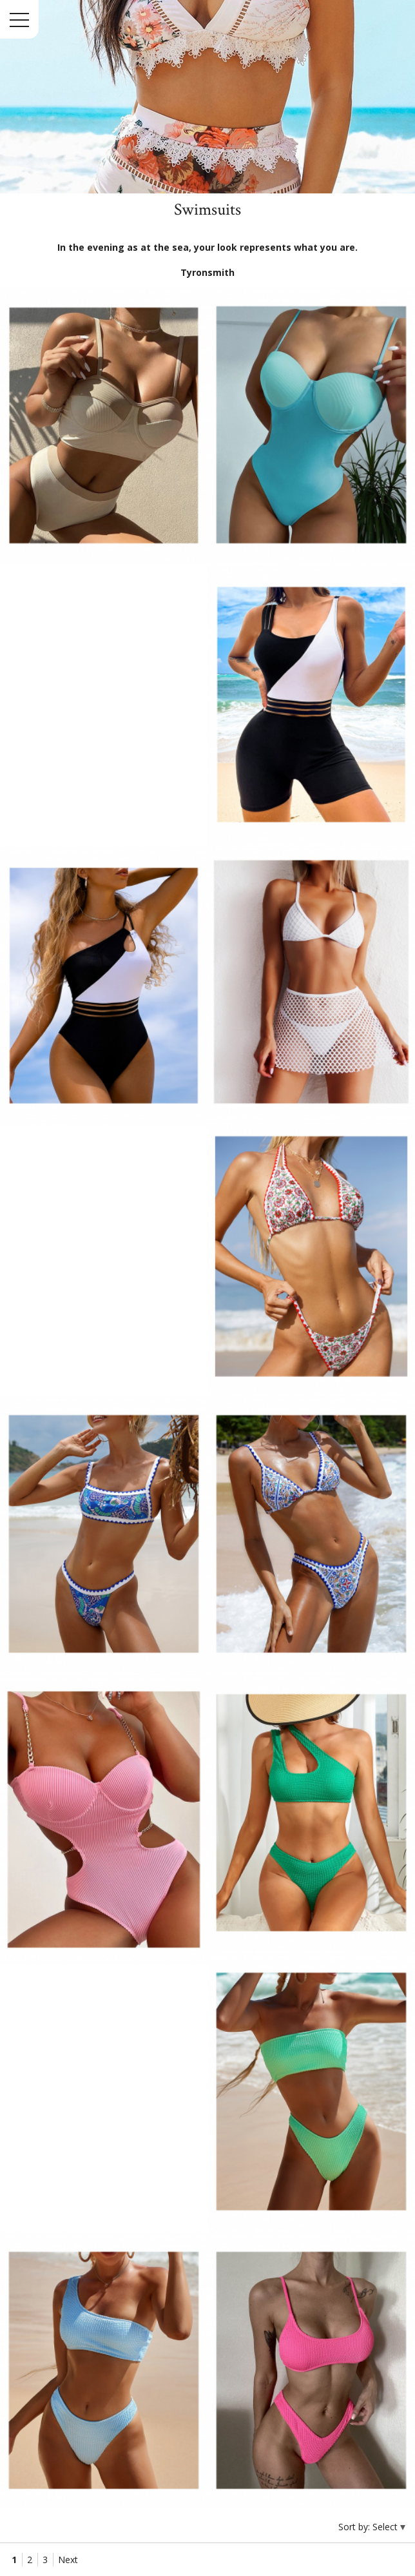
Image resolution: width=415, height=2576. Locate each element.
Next (68, 2559)
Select (386, 2527)
